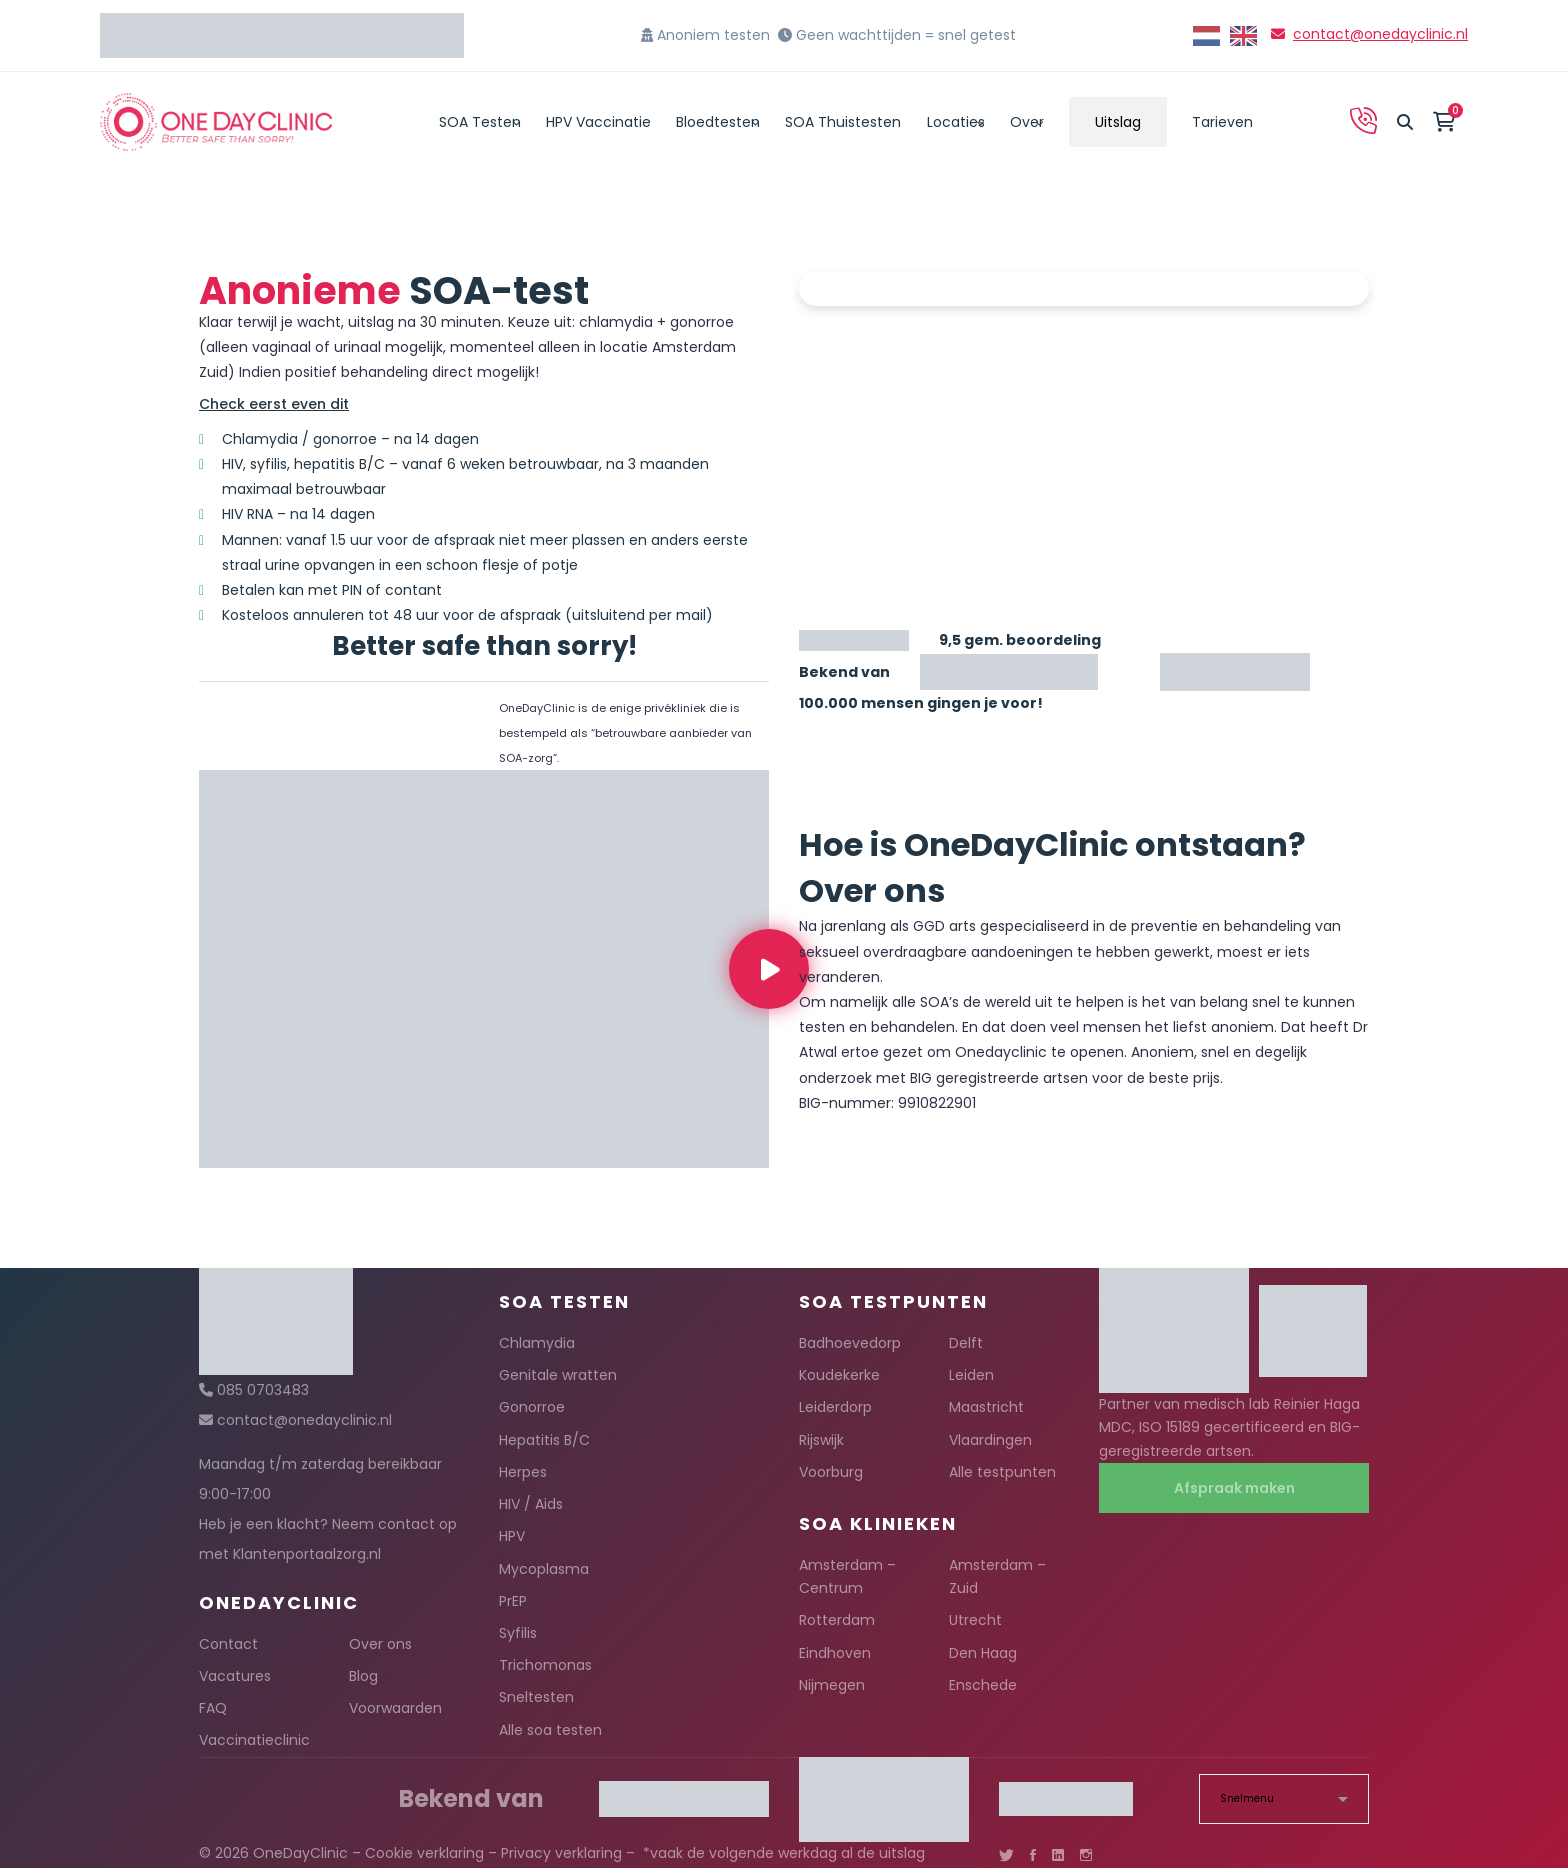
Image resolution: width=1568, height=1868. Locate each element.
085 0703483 (263, 1390)
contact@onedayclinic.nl (1380, 34)
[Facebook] (1033, 1855)
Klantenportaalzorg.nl (307, 1554)
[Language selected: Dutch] (1230, 35)
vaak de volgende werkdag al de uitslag (787, 1853)
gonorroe (702, 322)
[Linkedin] (1058, 1855)
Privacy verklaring (561, 1853)
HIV (232, 464)
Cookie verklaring (424, 1853)
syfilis (268, 464)
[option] (1243, 35)
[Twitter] (1006, 1855)
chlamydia (616, 322)
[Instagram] (1086, 1855)
